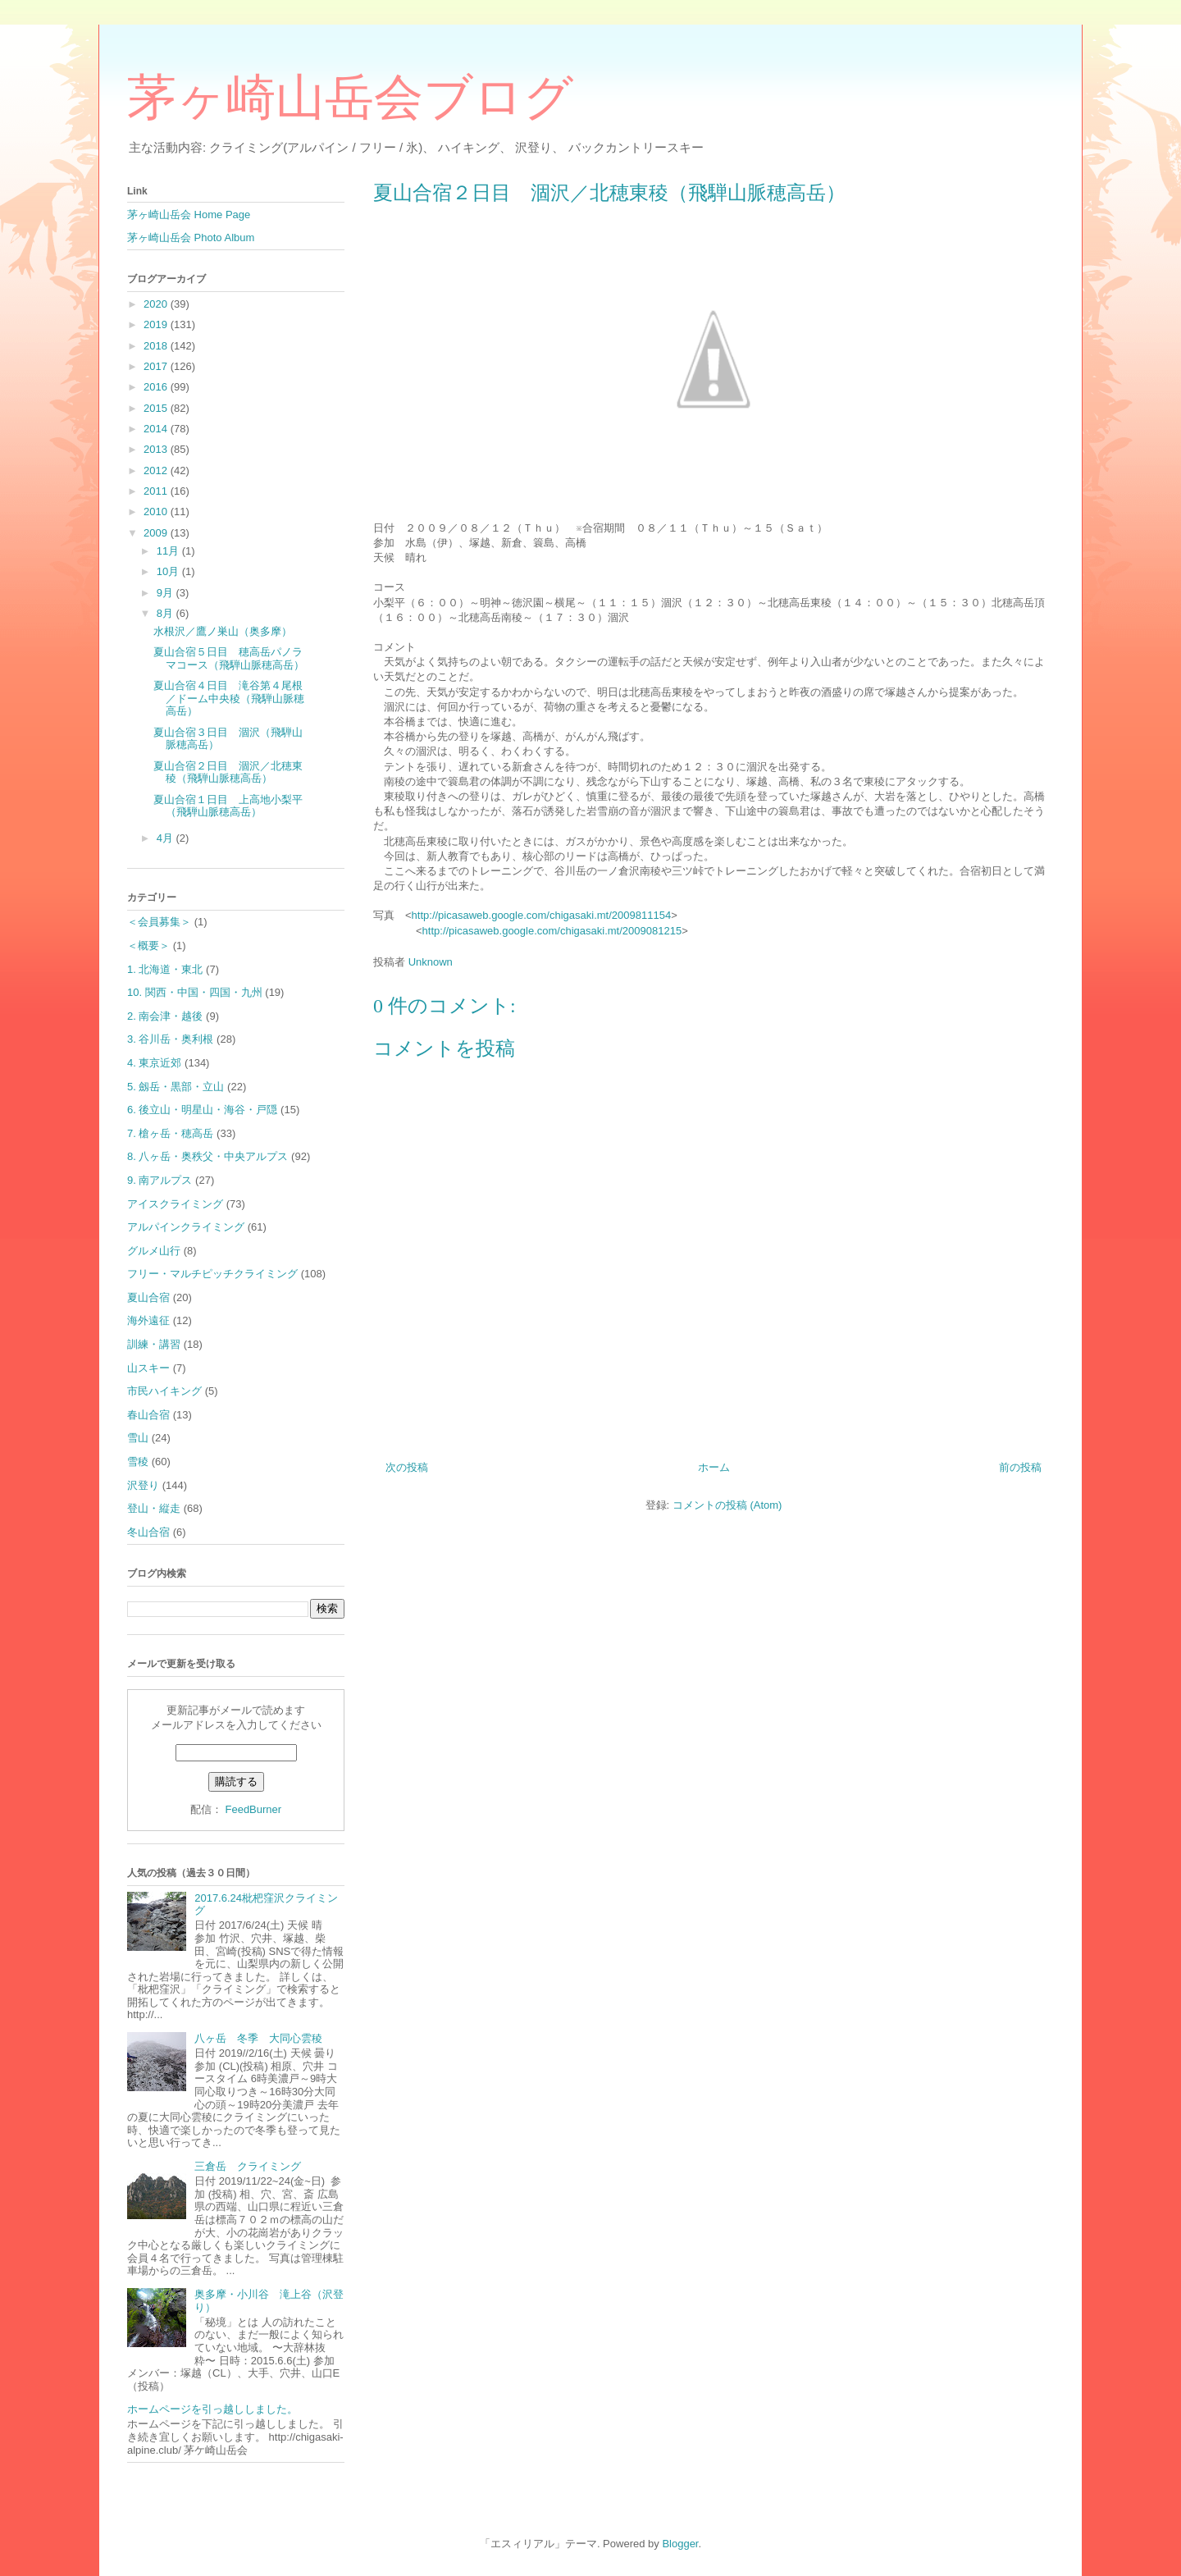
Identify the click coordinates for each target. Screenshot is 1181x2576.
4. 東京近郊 (154, 1063)
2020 (157, 304)
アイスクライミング (175, 1204)
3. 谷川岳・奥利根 (170, 1039)
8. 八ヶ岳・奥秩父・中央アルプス (207, 1156)
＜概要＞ (148, 945)
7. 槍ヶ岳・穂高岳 (170, 1133)
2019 (157, 324)
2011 (157, 491)
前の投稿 (1020, 1467)
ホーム (714, 1467)
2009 (157, 533)
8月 (166, 613)
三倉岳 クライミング (247, 2166)
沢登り (143, 1485)
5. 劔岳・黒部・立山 (175, 1086)
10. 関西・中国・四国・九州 (194, 992)
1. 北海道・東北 (165, 969)
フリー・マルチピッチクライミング (212, 1273)
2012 (157, 470)
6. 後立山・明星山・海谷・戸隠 (202, 1109)
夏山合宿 (148, 1297)
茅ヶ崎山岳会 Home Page (188, 214)
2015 (157, 408)
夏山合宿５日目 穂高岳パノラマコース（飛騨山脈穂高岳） (228, 658)
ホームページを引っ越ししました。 (212, 2409)
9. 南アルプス (159, 1180)
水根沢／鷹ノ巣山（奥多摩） (222, 631)
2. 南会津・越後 (165, 1016)
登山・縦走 (153, 1508)
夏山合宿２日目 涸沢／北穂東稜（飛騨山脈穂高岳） (228, 772)
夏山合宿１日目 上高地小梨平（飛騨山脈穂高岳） (228, 806)
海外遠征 (148, 1320)
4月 (166, 838)
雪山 (137, 1438)
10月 (169, 571)
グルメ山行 (153, 1251)
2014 (157, 428)
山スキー (148, 1368)
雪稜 (137, 1461)
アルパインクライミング (185, 1227)
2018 (157, 346)
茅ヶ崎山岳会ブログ (350, 98)
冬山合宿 (148, 1532)
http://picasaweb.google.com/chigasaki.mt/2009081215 (552, 931)
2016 (157, 387)
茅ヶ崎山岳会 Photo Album (190, 237)
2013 (157, 449)
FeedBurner (253, 1809)
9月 (166, 593)
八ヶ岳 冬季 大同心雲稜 (263, 2038)
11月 (169, 551)
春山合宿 (148, 1415)
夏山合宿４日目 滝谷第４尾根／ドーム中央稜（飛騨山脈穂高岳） (228, 698)
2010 (157, 511)
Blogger (680, 2543)
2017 (157, 366)
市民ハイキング (164, 1391)
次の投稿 (406, 1467)
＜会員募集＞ (159, 922)
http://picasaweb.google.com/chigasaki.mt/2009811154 (542, 915)
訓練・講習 (153, 1344)
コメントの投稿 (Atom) (727, 1505)
